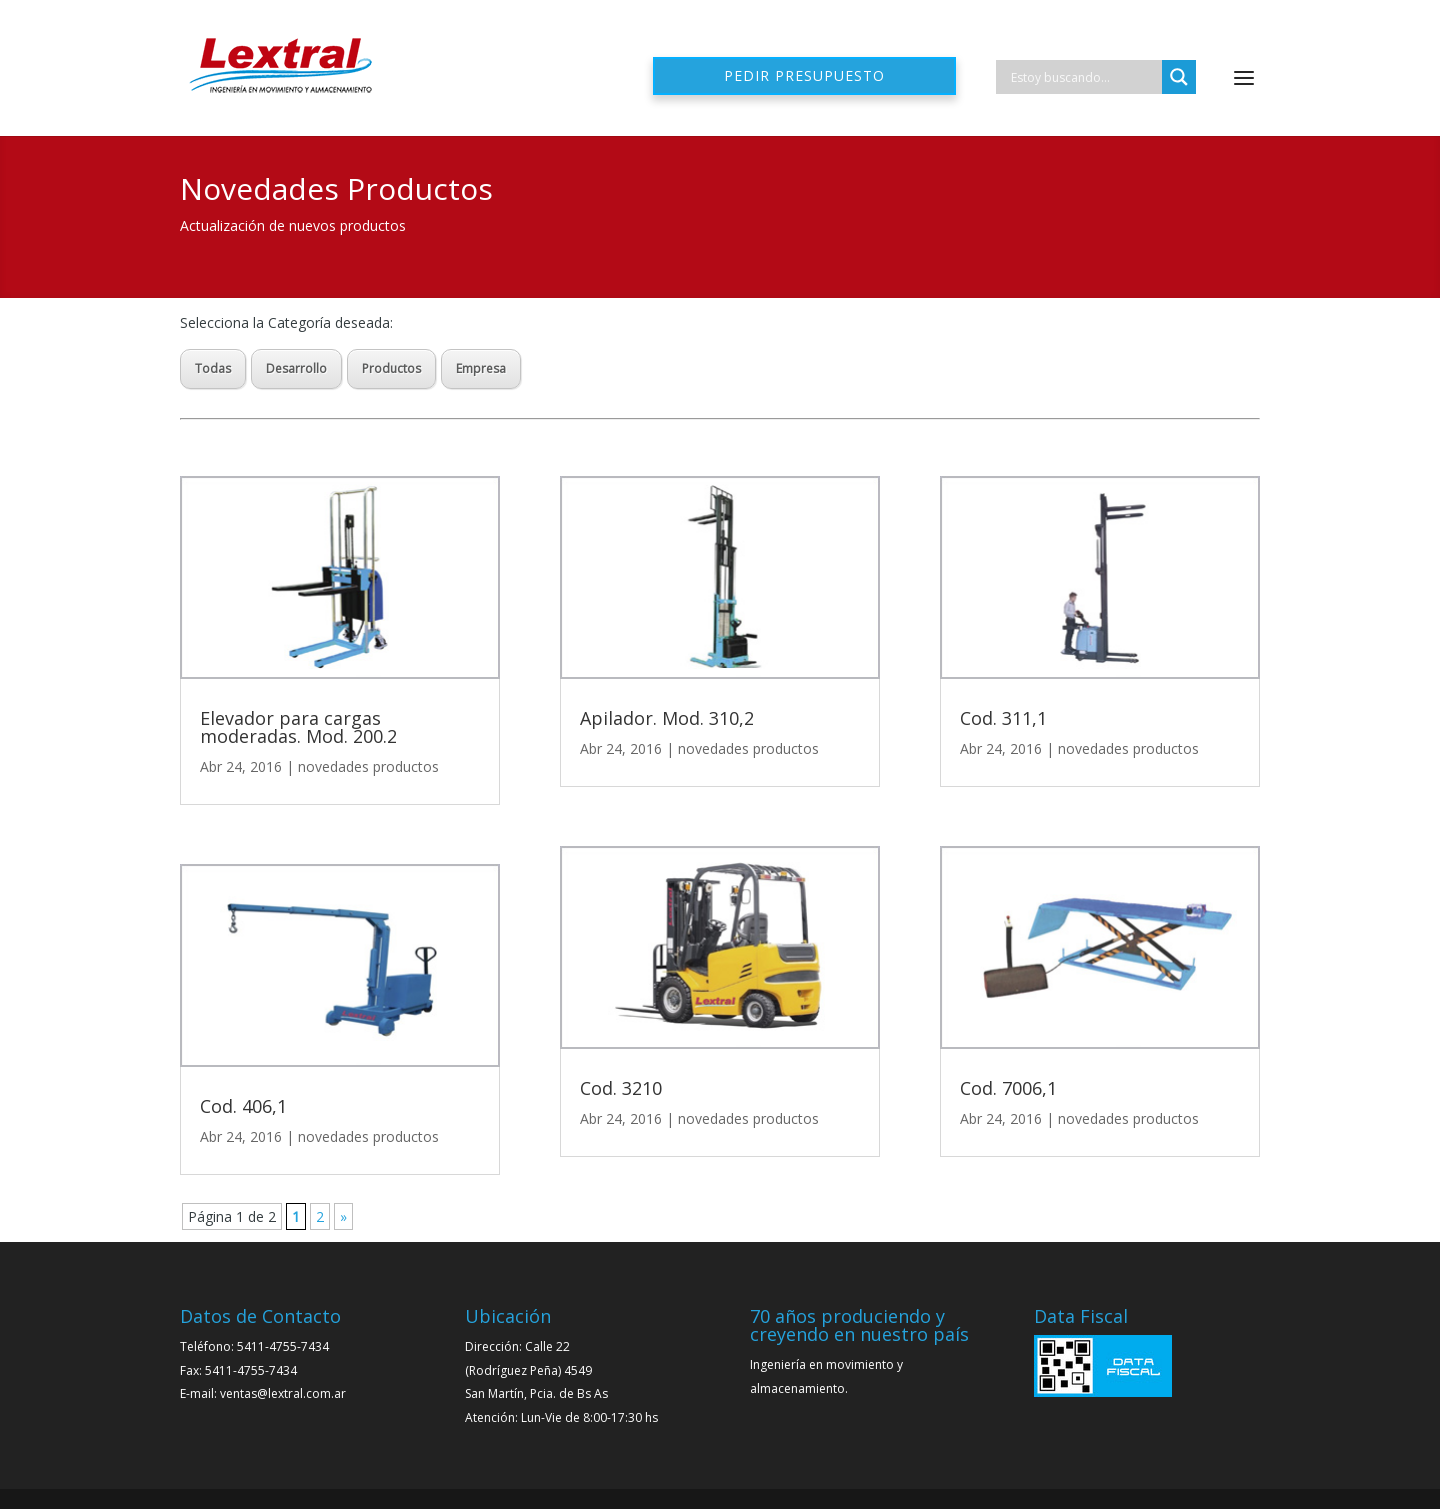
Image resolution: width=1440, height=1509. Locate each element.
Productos (391, 368)
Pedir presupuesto (804, 75)
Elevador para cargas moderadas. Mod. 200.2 (298, 727)
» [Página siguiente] (343, 1216)
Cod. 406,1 (243, 1106)
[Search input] (1084, 77)
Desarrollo (296, 368)
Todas (213, 368)
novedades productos (368, 766)
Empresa (481, 368)
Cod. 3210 (621, 1088)
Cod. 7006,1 (1008, 1088)
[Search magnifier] (1179, 77)
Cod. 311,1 (1003, 718)
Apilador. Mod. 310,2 (667, 718)
